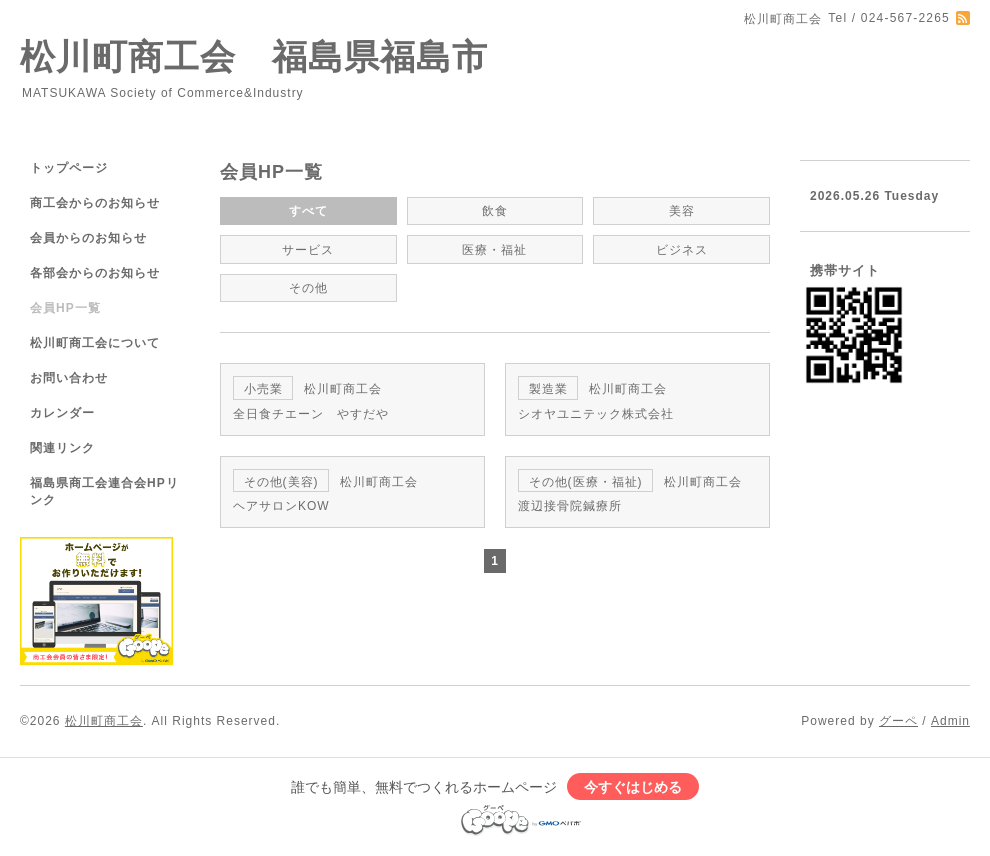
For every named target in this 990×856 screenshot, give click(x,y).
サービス (308, 250)
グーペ (898, 721)
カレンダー (62, 413)
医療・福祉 (494, 250)
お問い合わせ (69, 378)
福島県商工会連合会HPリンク (104, 491)
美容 (682, 211)
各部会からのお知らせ (95, 273)
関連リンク (62, 448)
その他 (308, 288)
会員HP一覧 (65, 308)
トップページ (69, 168)
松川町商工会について (95, 343)
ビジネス (682, 250)
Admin (950, 721)
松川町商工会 (104, 721)
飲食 (495, 211)
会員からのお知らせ (88, 238)
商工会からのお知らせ (95, 203)
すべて (308, 211)
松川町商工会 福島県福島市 (254, 56)
